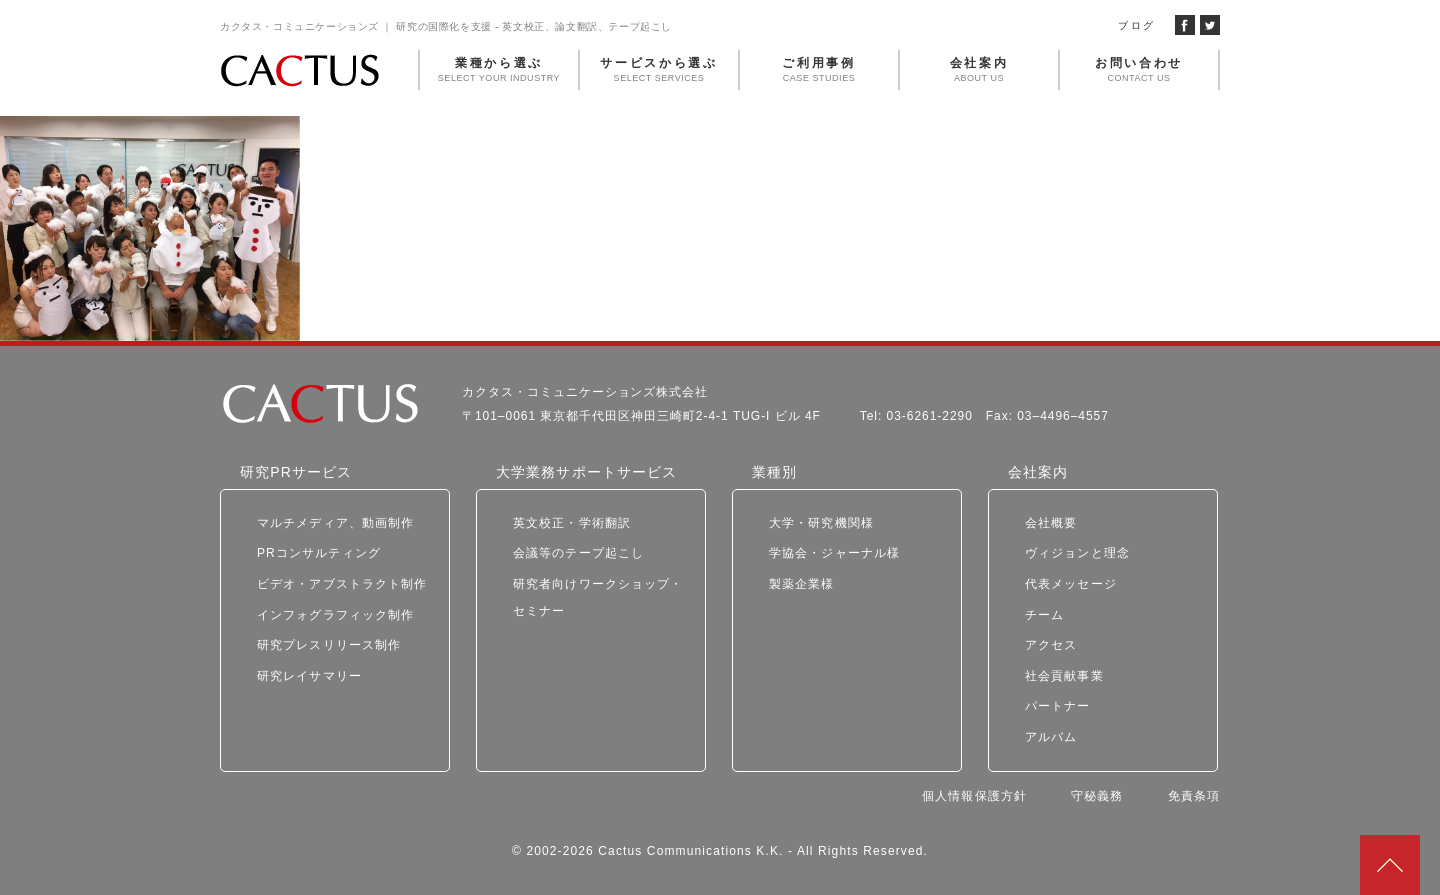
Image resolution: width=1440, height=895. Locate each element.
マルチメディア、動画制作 (335, 523)
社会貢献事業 (1064, 676)
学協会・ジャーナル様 (834, 553)
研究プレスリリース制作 (329, 645)
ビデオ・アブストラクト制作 (342, 584)
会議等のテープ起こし (578, 553)
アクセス (1051, 645)
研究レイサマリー (309, 676)
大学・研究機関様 (821, 523)
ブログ (1136, 25)
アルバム (1051, 737)
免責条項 (1194, 796)
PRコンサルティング (319, 553)
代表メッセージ (1071, 584)
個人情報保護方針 (974, 796)
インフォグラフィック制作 (335, 615)
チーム (1044, 615)
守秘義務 (1097, 796)
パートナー (1058, 706)
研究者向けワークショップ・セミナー (598, 597)
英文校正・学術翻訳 (572, 523)
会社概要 (1051, 523)
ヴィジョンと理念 (1077, 553)
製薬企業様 (802, 584)
